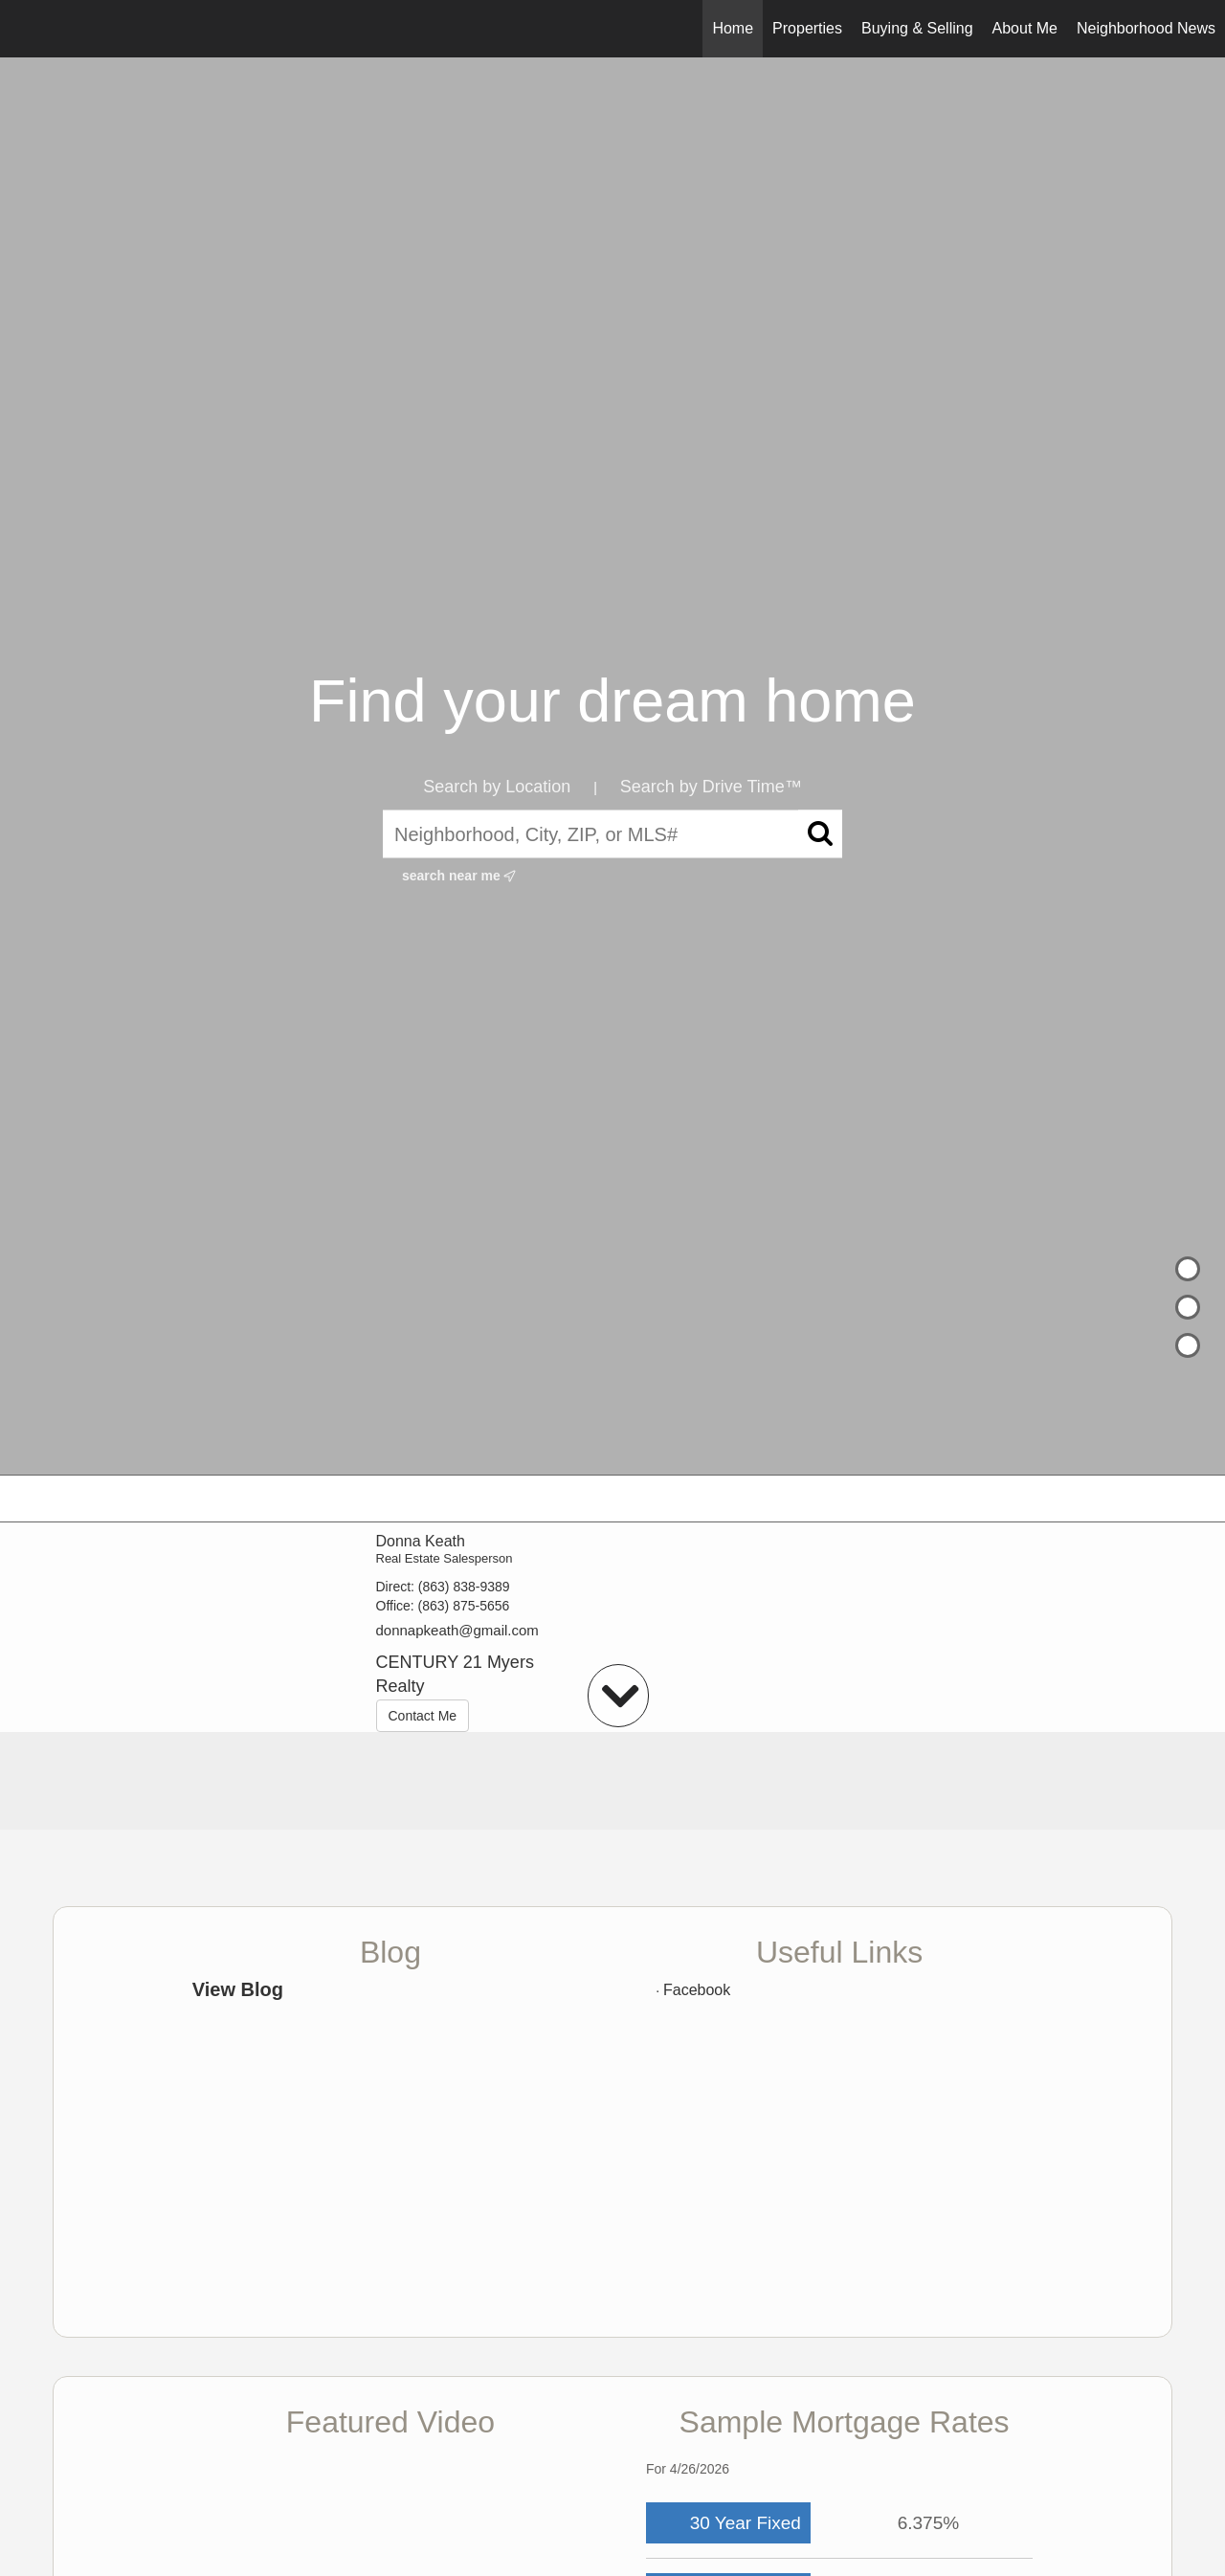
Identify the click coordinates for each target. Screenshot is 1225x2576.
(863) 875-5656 (464, 1605)
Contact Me (423, 1715)
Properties (807, 28)
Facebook (696, 1990)
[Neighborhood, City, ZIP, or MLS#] (612, 834)
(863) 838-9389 (464, 1586)
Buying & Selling (917, 28)
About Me (1025, 28)
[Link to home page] (24, 28)
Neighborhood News (1146, 28)
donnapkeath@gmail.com (457, 1630)
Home (732, 28)
